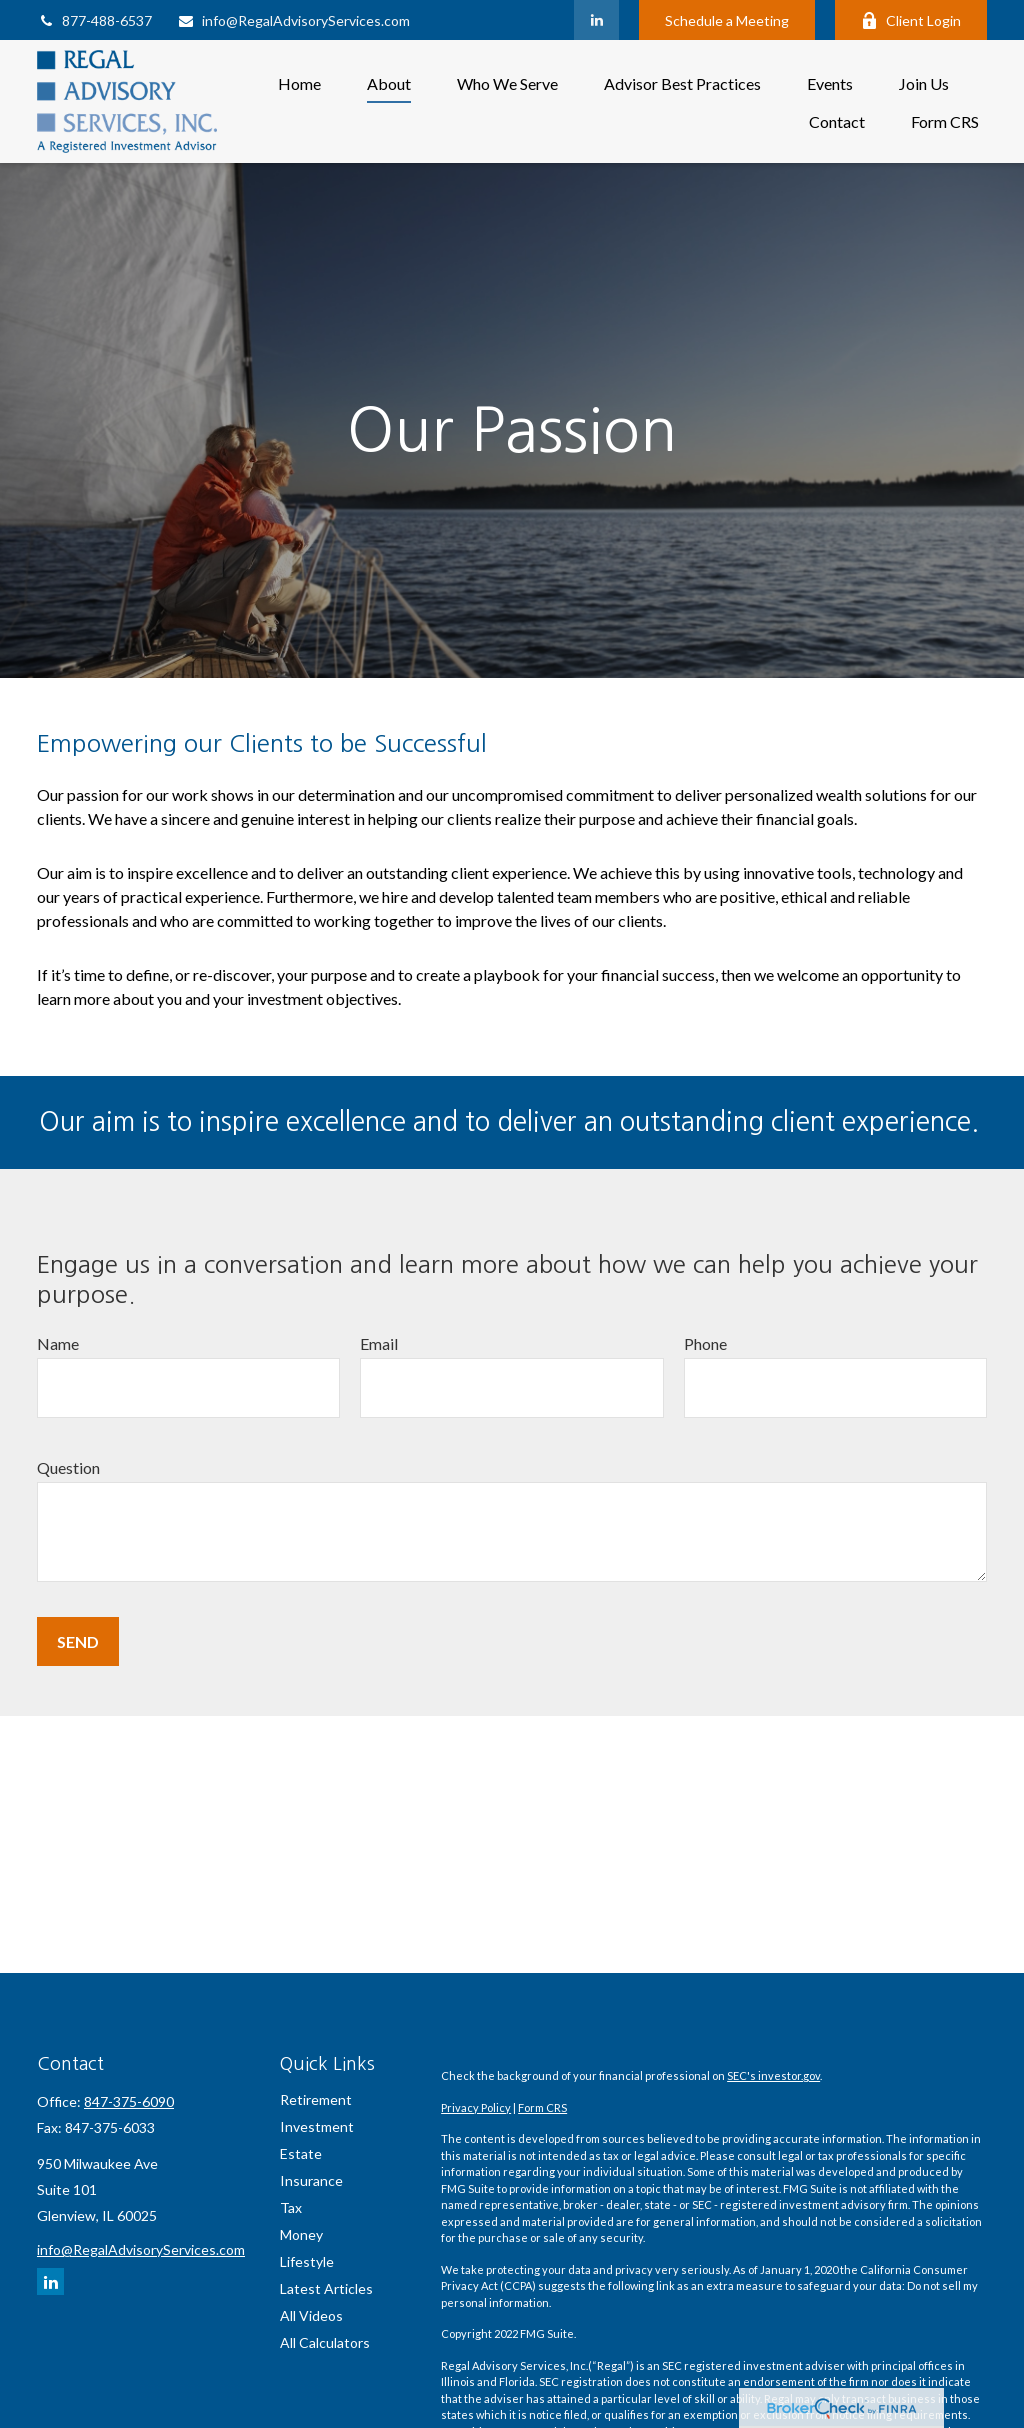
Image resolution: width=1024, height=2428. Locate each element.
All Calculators (325, 2342)
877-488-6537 (94, 20)
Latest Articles (326, 2288)
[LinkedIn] (596, 20)
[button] (299, 82)
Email (379, 1343)
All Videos (311, 2315)
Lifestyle (307, 2261)
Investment (317, 2126)
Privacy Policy (476, 2107)
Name (58, 1343)
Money (301, 2234)
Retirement (316, 2099)
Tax (291, 2207)
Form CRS (542, 2107)
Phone (705, 1343)
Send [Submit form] (78, 1641)
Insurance (311, 2180)
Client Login (911, 20)
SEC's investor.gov (773, 2075)
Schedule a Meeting (727, 20)
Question (68, 1467)
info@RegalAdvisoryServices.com (293, 20)
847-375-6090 (129, 2101)
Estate (301, 2153)
